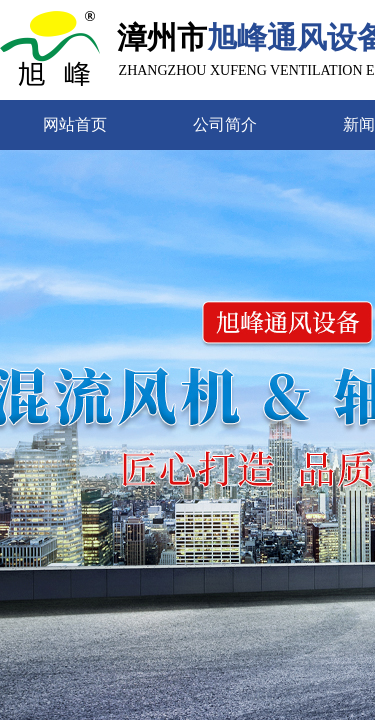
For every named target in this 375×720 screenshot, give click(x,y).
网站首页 (75, 124)
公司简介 (225, 124)
